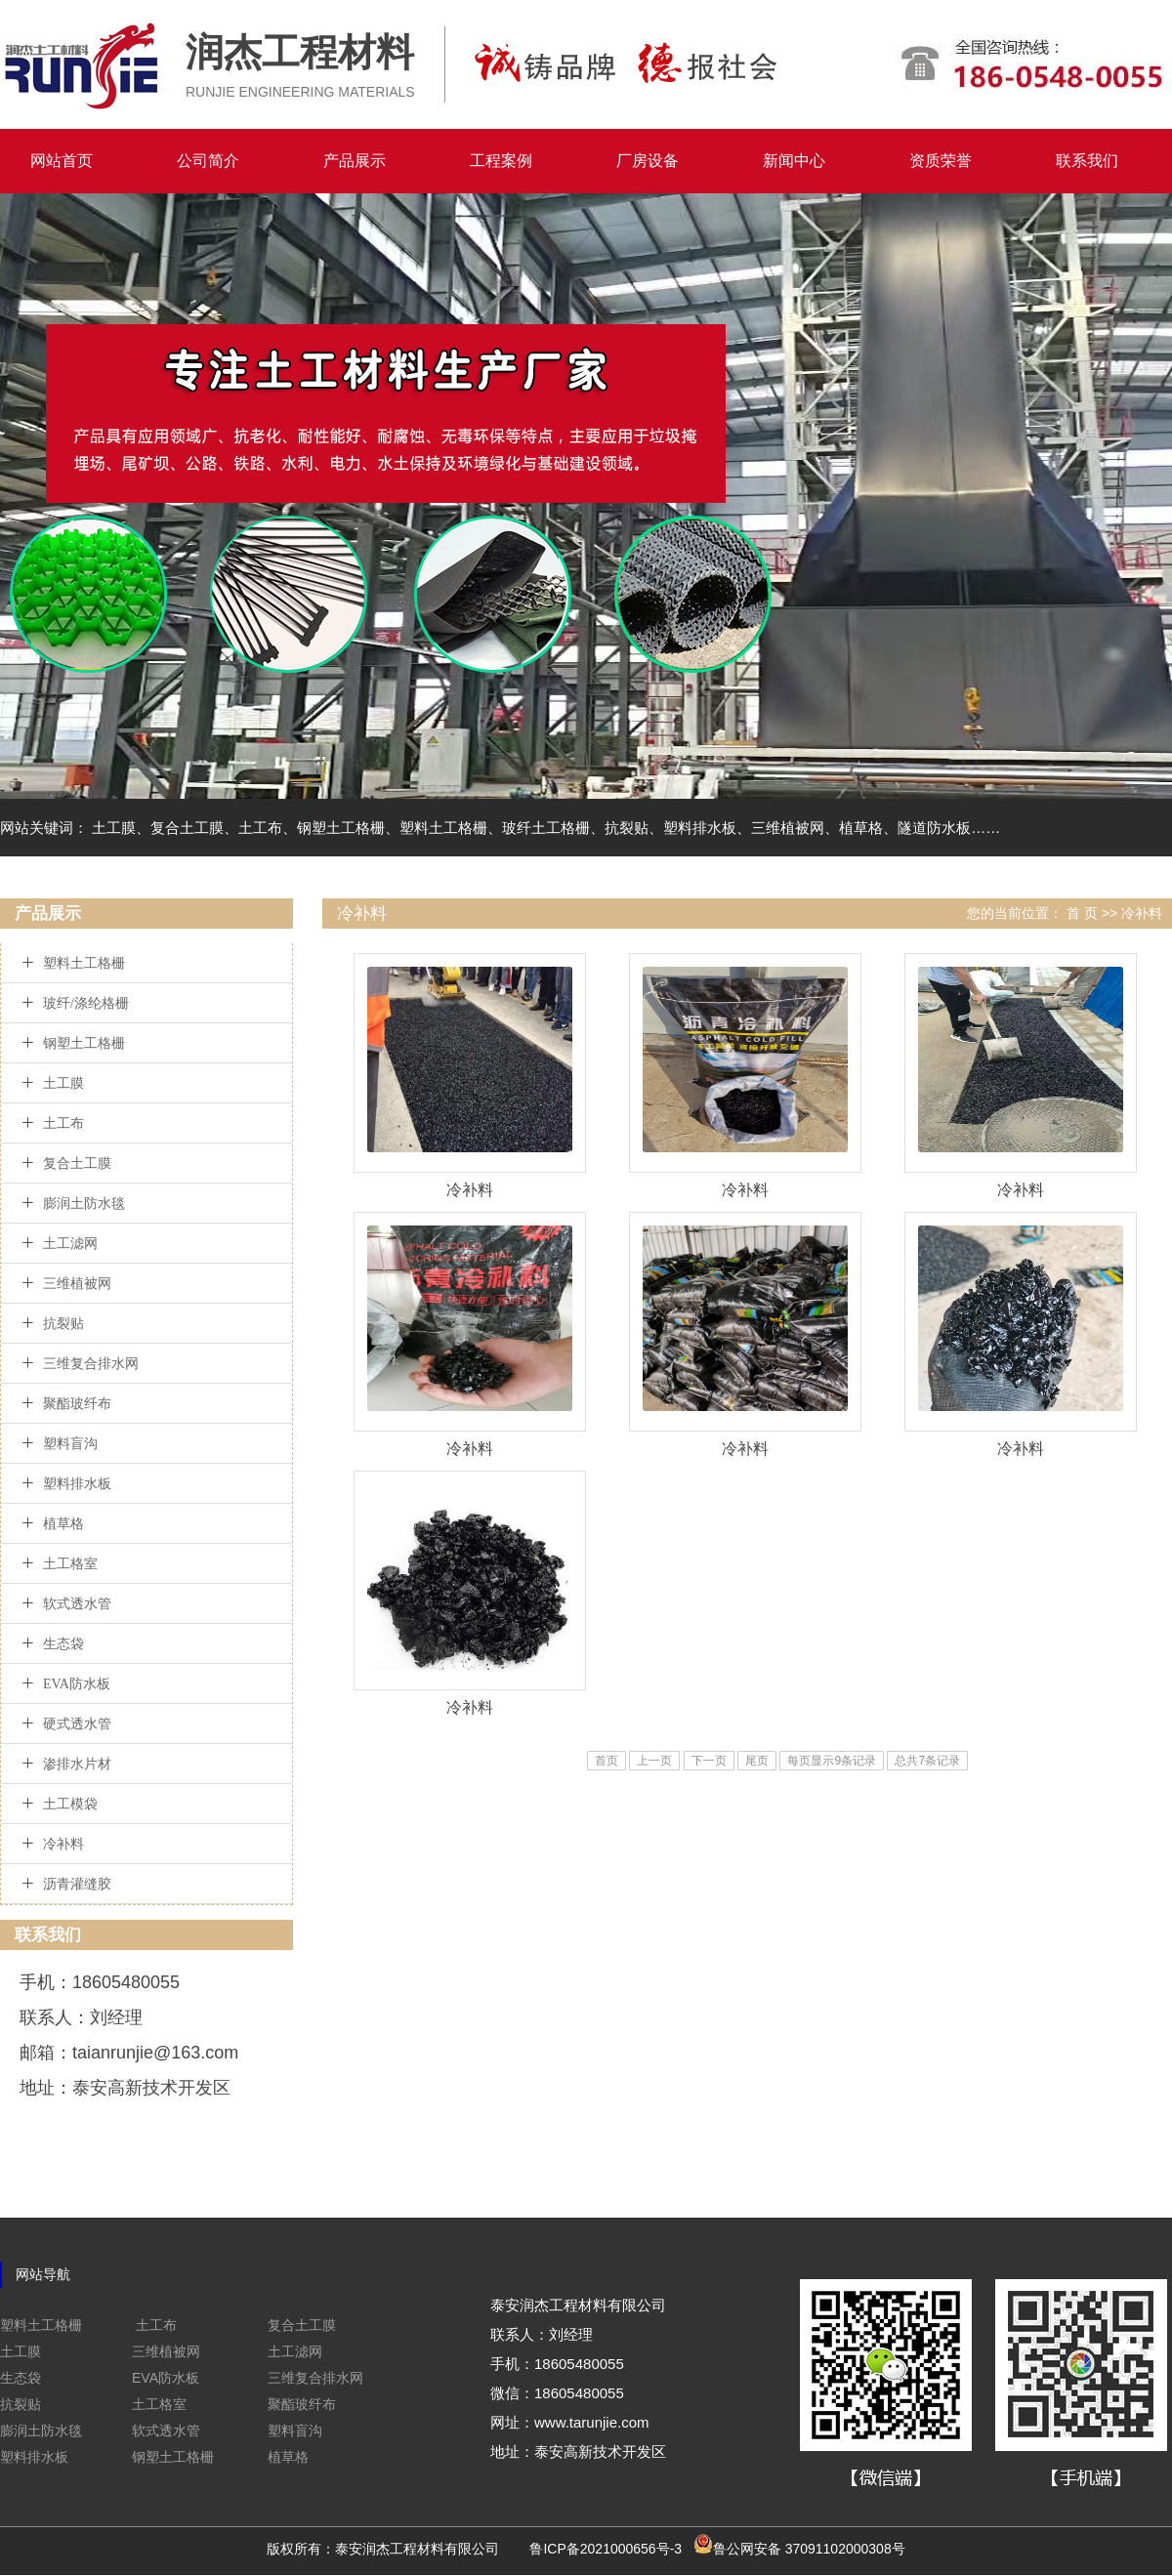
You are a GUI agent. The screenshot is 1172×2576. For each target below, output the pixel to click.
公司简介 (208, 160)
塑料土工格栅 (443, 827)
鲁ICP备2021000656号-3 (605, 2548)
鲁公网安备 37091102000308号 (809, 2548)
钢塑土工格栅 (341, 827)
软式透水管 (77, 1604)
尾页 (757, 1760)
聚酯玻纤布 (77, 1403)
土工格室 (70, 1564)
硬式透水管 (77, 1724)
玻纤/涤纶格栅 (86, 1003)
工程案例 (501, 160)
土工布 (260, 827)
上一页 (654, 1760)
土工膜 (114, 827)
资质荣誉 (940, 160)
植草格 (861, 827)
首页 (606, 1760)
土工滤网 (70, 1243)
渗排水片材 (77, 1764)
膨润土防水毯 (84, 1203)
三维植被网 (787, 827)
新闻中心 (794, 160)
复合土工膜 (187, 827)
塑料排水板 (699, 827)
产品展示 (354, 160)
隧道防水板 (934, 827)
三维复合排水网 (91, 1363)
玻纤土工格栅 (546, 827)
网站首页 (61, 160)
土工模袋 (70, 1804)
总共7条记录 (927, 1760)
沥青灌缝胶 (77, 1884)
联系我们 (1087, 160)
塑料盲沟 (70, 1443)
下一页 (709, 1760)
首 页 (1082, 913)
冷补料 (63, 1844)
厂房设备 (647, 160)
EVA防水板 (76, 1684)
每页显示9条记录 (831, 1760)
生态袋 (63, 1644)
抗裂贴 (627, 827)
